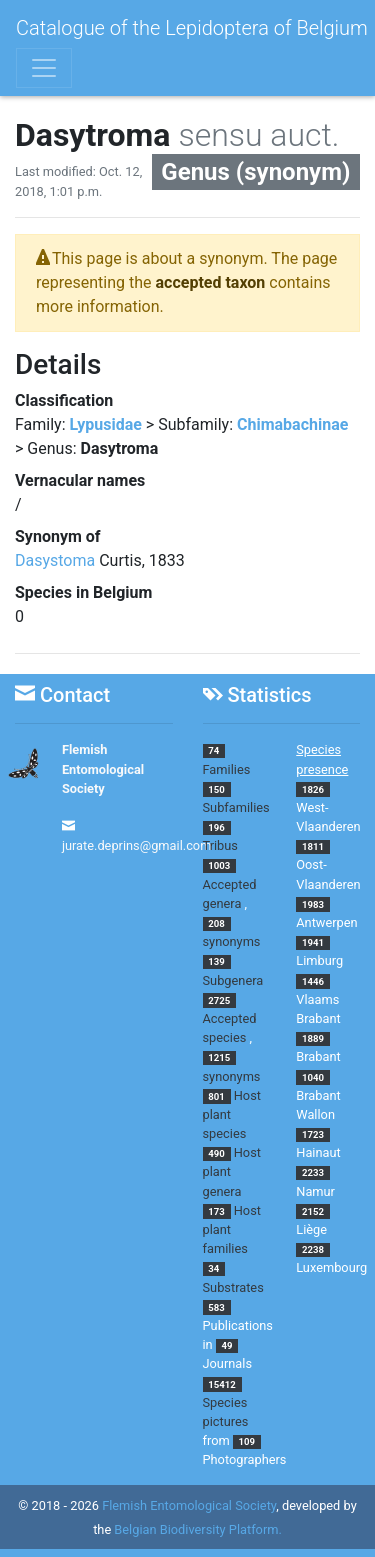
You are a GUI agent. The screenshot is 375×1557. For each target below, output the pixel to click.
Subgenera (233, 980)
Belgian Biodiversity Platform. (197, 1530)
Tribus (220, 845)
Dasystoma (55, 560)
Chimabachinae (292, 424)
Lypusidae (106, 424)
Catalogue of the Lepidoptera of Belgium (192, 28)
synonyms (232, 941)
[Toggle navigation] (44, 68)
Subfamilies (236, 807)
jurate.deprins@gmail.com (137, 845)
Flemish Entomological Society (103, 768)
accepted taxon (211, 282)
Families (227, 769)
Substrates (233, 1287)
